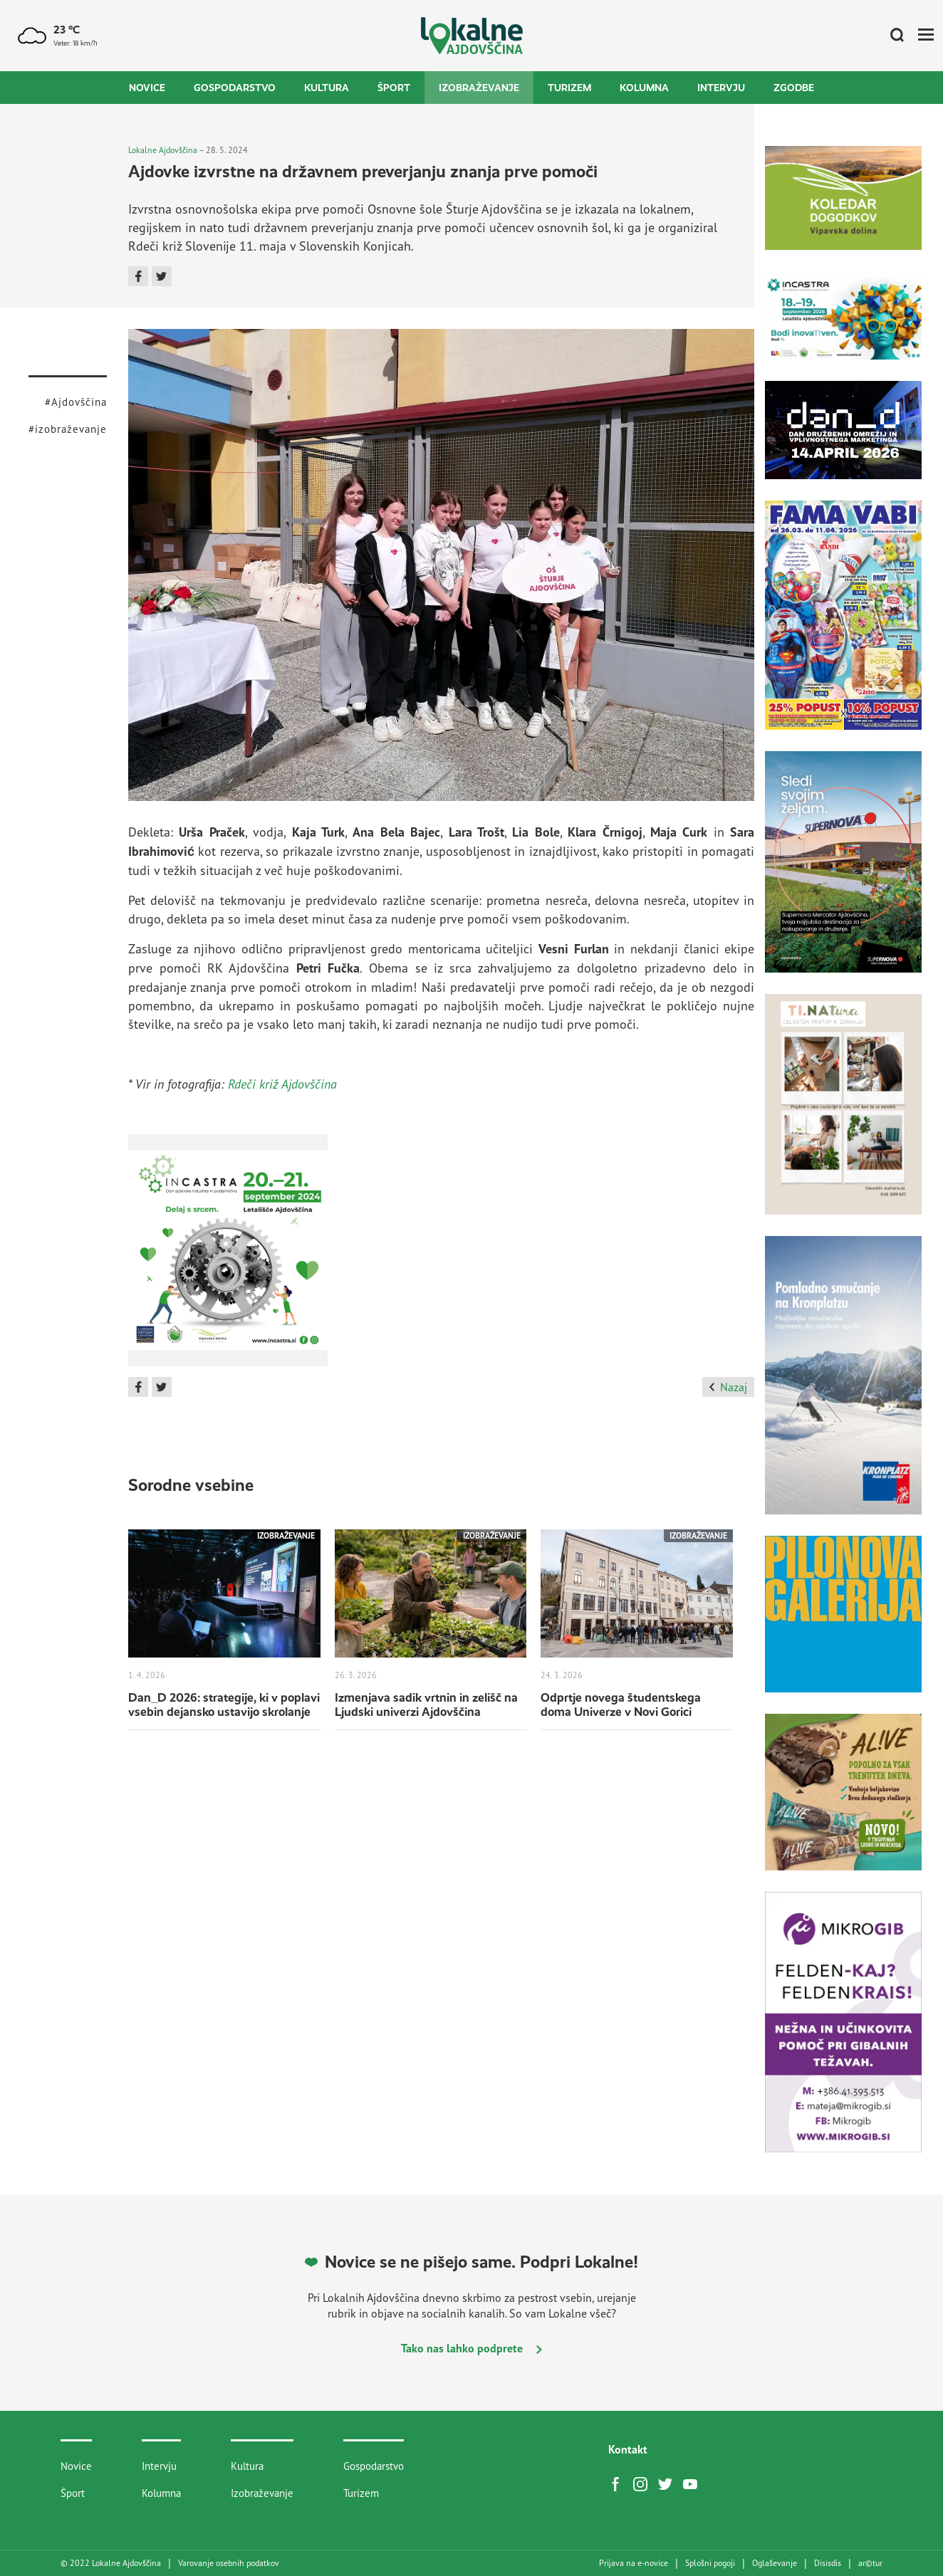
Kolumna (644, 87)
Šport (393, 87)
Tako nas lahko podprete (471, 2348)
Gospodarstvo (235, 87)
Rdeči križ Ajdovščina (282, 1083)
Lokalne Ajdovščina (162, 150)
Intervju (721, 87)
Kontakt (627, 2449)
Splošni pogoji (710, 2563)
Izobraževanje (479, 87)
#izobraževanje (67, 429)
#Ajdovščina (76, 402)
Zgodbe (793, 87)
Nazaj (728, 1387)
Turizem (569, 87)
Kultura (326, 87)
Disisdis (827, 2563)
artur (870, 2563)
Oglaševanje (774, 2563)
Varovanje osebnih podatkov (228, 2563)
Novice (147, 87)
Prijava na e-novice (633, 2563)
